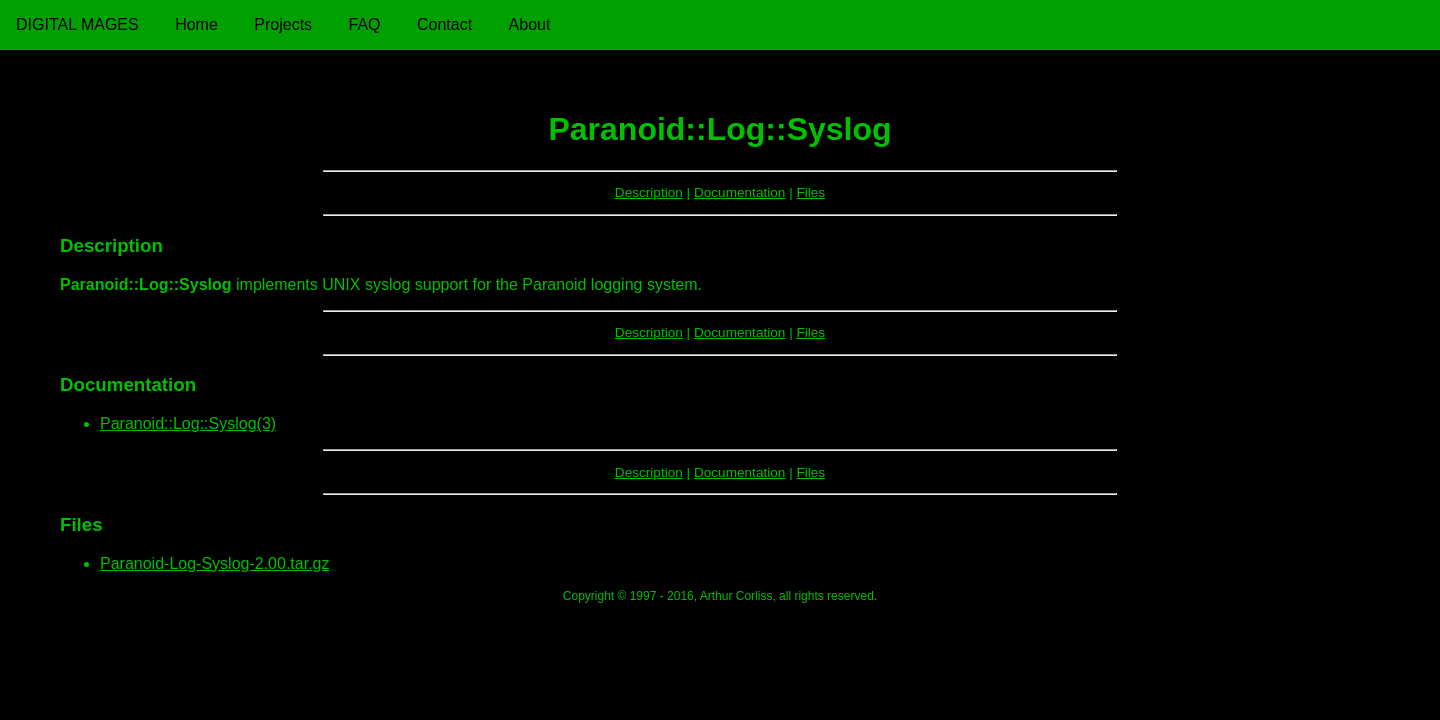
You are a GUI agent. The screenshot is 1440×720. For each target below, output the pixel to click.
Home (196, 24)
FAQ (365, 24)
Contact (444, 24)
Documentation (739, 192)
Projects (283, 24)
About (530, 24)
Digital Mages (77, 24)
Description (649, 192)
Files (810, 192)
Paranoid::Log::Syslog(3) (188, 423)
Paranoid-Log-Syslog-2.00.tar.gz (214, 563)
